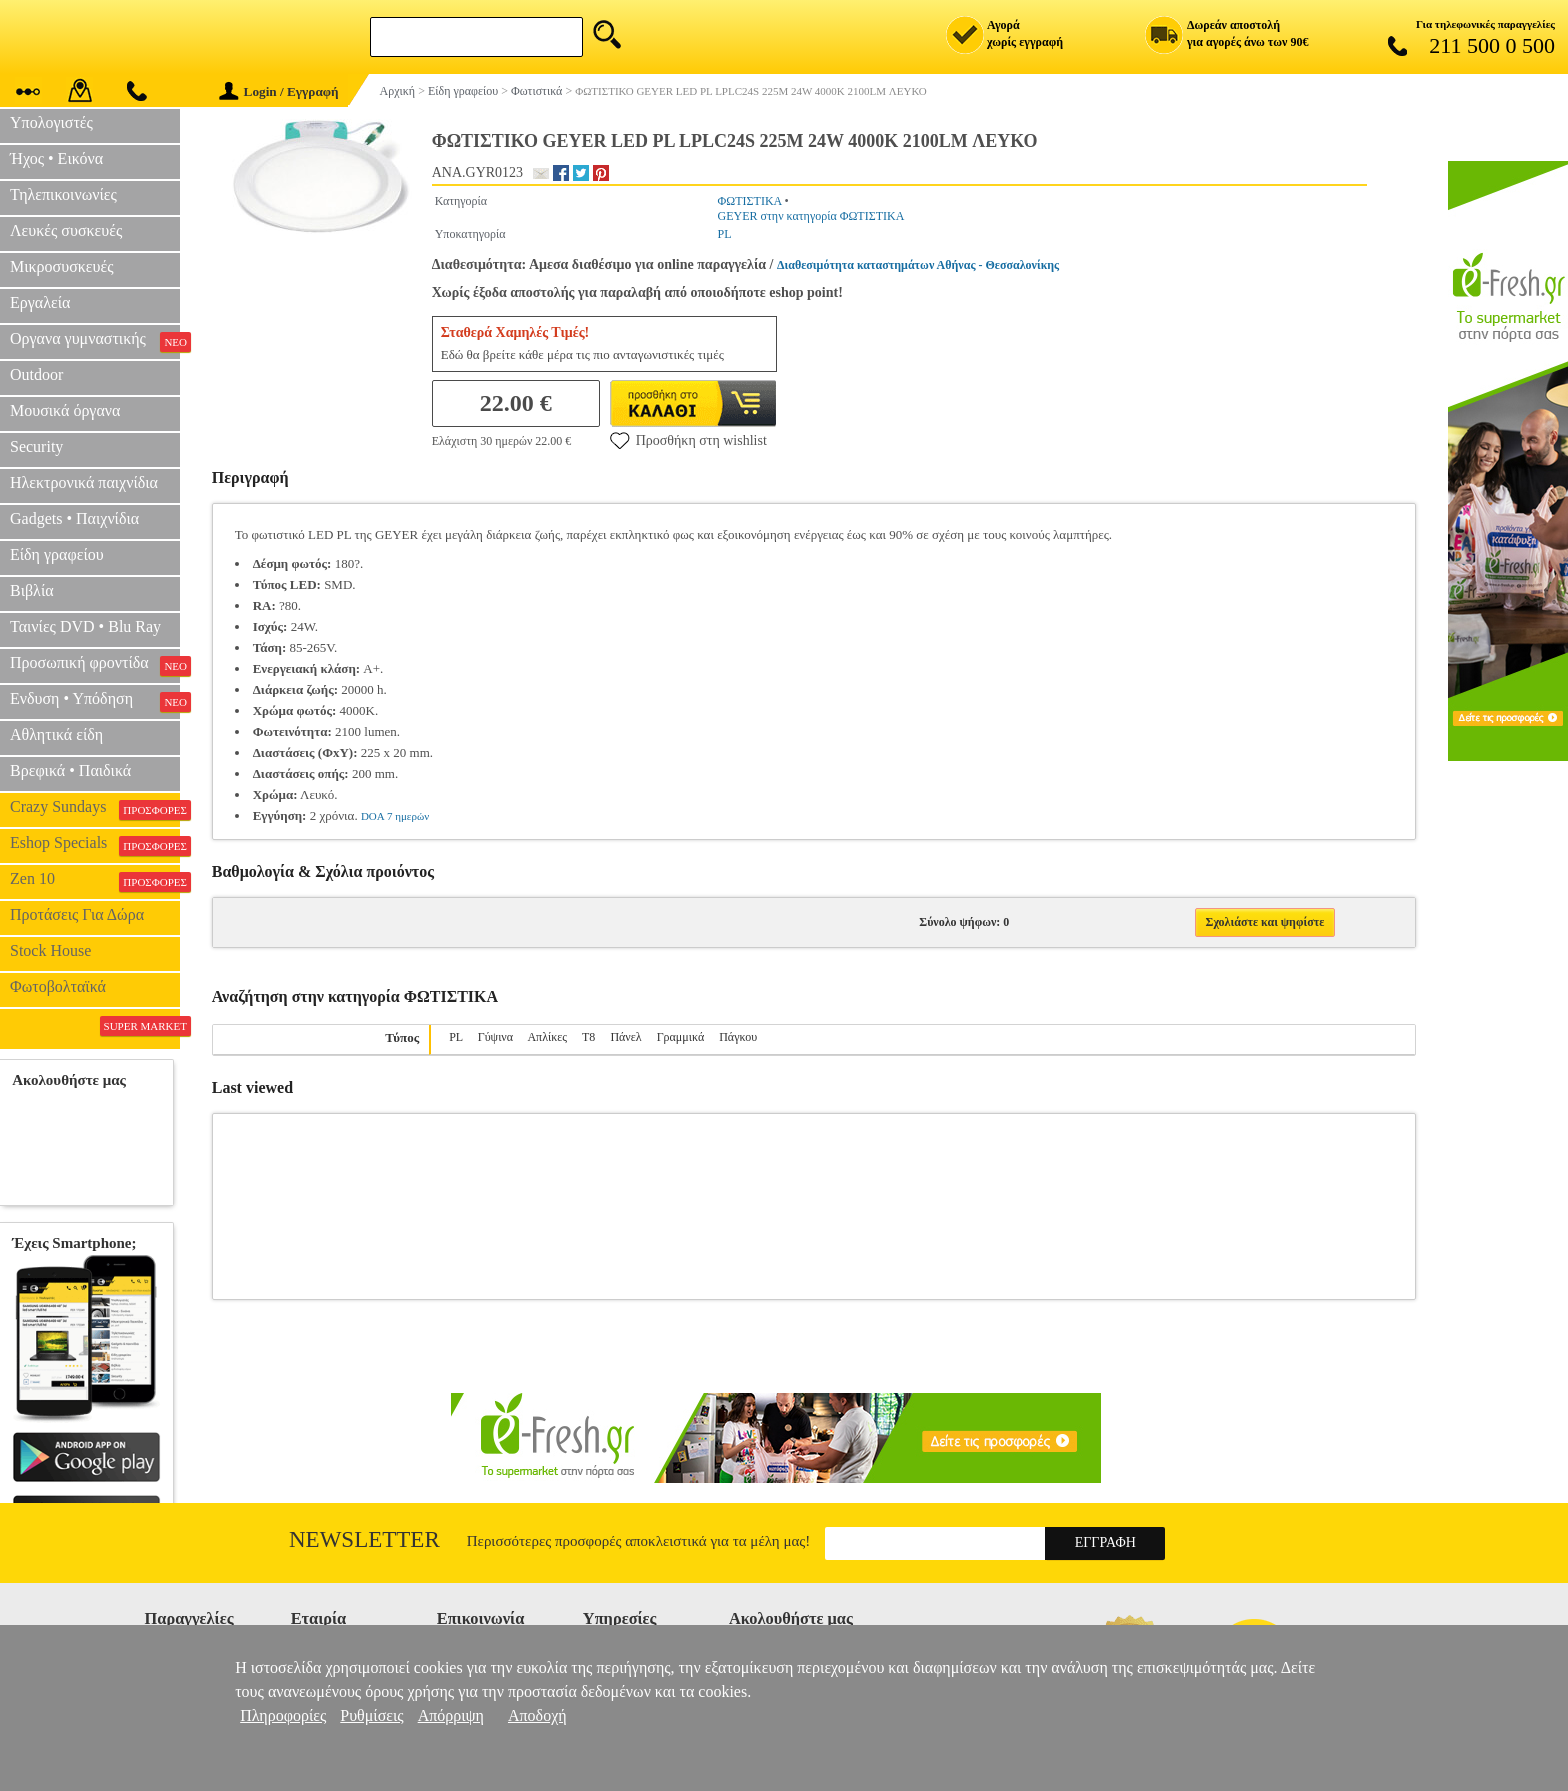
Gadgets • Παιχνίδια (74, 518)
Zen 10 (95, 881)
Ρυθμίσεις (371, 1715)
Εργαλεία (40, 302)
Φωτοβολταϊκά (58, 986)
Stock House (50, 950)
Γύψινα (495, 1037)
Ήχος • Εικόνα (56, 158)
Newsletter (364, 1539)
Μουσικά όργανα (65, 410)
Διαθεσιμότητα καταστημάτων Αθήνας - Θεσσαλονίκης (918, 265)
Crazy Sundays (95, 809)
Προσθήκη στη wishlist (688, 440)
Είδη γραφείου (57, 554)
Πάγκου (738, 1037)
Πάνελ (625, 1037)
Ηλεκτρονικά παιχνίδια (84, 482)
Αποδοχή (537, 1715)
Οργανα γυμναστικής (95, 341)
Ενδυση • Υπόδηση (95, 701)
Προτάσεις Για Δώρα (77, 914)
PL (725, 234)
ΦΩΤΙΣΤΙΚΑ (750, 201)
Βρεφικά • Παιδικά (70, 770)
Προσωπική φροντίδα (95, 665)
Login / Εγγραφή (279, 91)
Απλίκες (547, 1037)
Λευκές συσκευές (66, 230)
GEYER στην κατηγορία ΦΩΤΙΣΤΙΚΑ (811, 216)
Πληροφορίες (283, 1715)
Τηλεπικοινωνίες (63, 194)
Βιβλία (32, 590)
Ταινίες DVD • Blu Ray (85, 626)
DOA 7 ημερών (395, 816)
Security (36, 446)
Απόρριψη (451, 1715)
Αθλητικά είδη (56, 734)
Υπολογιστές (51, 122)
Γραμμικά (681, 1037)
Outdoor (36, 374)
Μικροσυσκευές (62, 266)
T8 (588, 1037)
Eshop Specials (95, 845)
